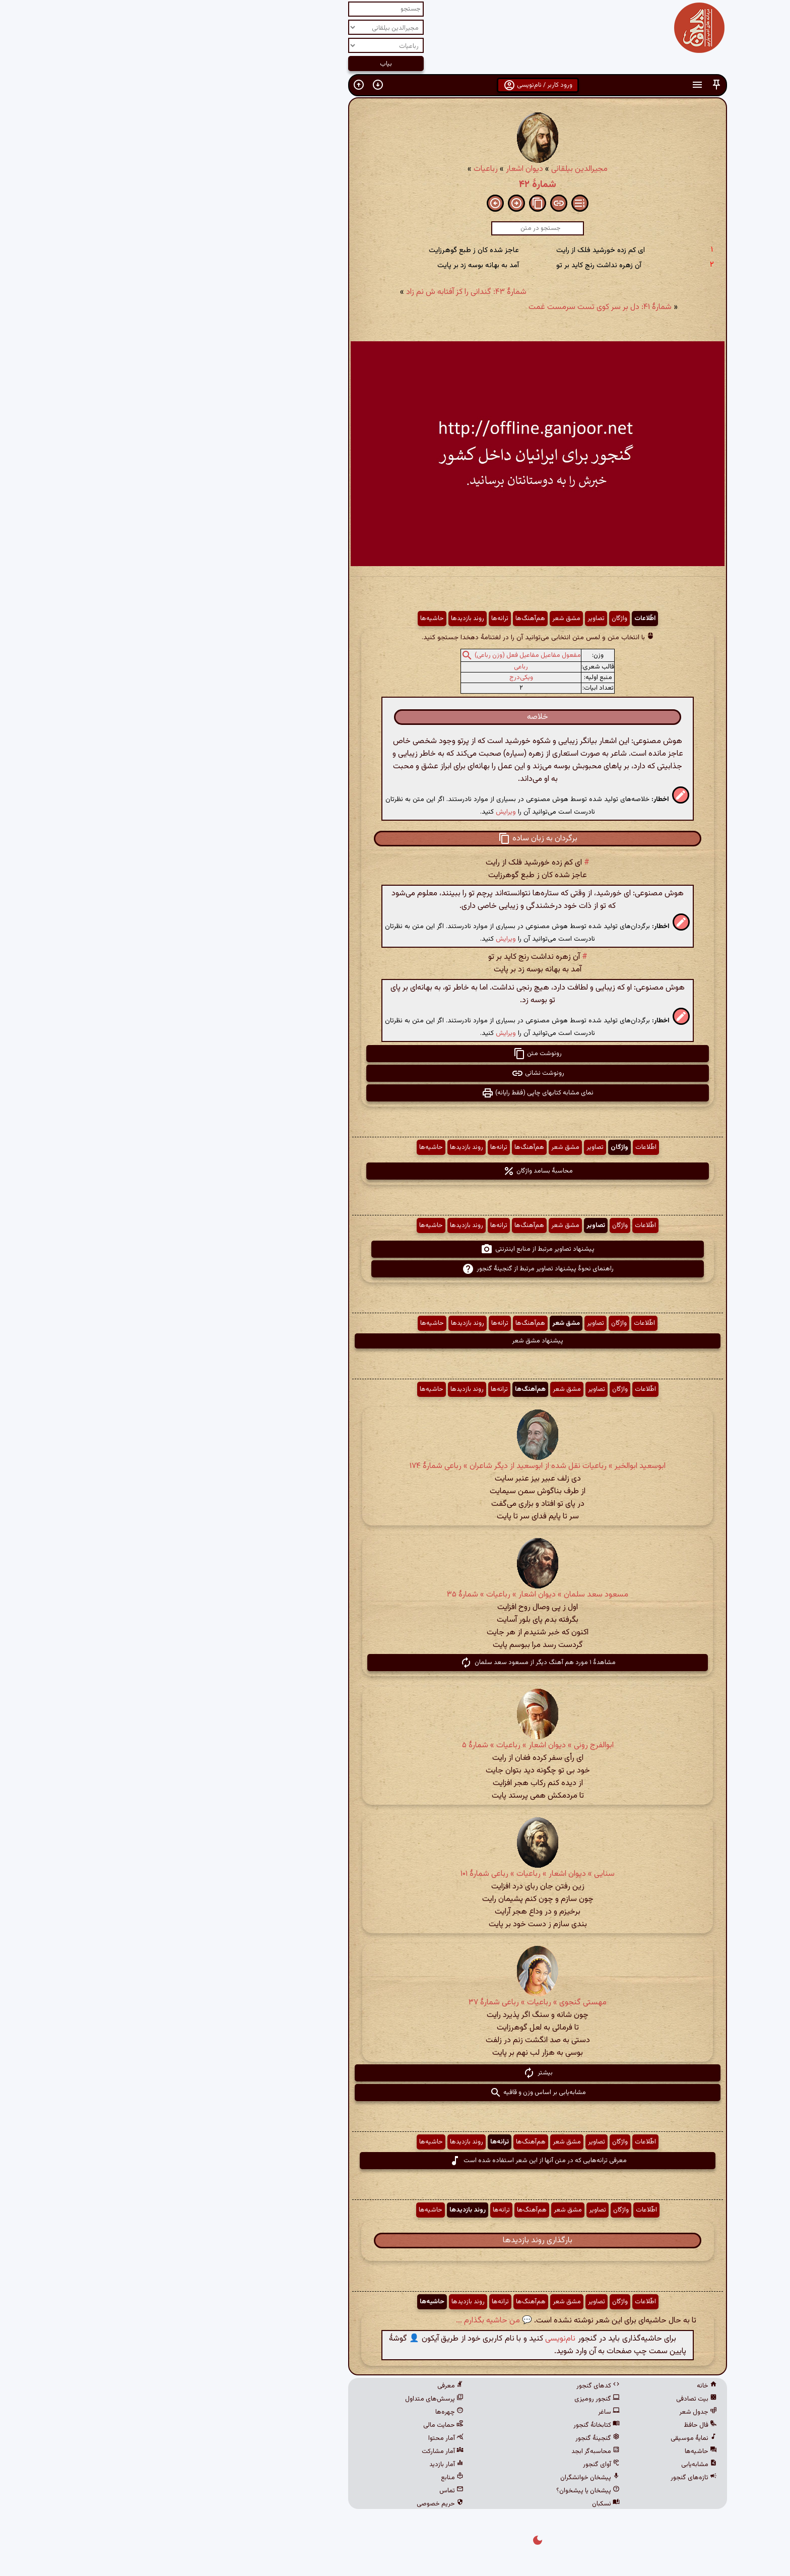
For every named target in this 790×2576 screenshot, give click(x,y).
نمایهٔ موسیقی (551, 2438)
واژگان (477, 619)
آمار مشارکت (300, 2451)
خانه (564, 2386)
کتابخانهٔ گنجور (454, 2425)
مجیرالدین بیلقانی (437, 169)
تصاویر (453, 619)
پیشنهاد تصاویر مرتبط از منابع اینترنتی (395, 1249)
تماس (309, 2491)
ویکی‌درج (378, 677)
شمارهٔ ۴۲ (395, 184)
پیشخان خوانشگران (447, 2478)
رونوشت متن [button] (395, 1054)
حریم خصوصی (297, 2504)
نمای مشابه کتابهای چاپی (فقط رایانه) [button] (395, 1093)
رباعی (378, 667)
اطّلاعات (502, 619)
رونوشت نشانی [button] (395, 1073)
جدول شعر (555, 2412)
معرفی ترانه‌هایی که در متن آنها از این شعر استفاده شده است (395, 2161)
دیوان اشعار (382, 169)
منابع (309, 2478)
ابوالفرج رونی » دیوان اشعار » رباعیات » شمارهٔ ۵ (395, 1745)
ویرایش (363, 812)
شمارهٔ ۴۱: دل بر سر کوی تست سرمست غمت (457, 307)
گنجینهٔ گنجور (455, 2438)
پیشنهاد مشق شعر (395, 1341)
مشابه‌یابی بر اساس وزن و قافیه (395, 2093)
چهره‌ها (307, 2412)
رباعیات (343, 169)
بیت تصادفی (554, 2399)
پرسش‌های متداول (291, 2399)
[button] (573, 85)
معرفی (308, 2386)
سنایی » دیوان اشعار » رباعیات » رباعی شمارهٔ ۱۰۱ (395, 1874)
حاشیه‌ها (289, 619)
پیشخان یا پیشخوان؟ (445, 2491)
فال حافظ (557, 2425)
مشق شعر (424, 619)
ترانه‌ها (357, 619)
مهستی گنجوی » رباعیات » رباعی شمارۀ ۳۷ (395, 2002)
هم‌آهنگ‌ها (388, 619)
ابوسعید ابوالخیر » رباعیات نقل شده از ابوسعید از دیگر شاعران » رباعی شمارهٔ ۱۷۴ (395, 1466)
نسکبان (463, 2504)
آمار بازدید (304, 2465)
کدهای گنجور (455, 2386)
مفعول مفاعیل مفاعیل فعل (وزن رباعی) (385, 655)
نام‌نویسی (418, 2339)
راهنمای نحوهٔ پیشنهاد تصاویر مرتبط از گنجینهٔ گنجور (395, 1269)
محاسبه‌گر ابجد (453, 2451)
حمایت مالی (301, 2425)
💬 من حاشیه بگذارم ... (351, 2320)
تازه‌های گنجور (551, 2478)
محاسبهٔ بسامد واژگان (395, 1171)
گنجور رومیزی (454, 2399)
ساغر (466, 2412)
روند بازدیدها (325, 619)
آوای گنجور (458, 2465)
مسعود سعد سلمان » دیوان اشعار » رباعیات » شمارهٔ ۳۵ (395, 1594)
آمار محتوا (303, 2438)
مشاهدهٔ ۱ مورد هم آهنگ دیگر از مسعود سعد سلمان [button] (395, 1663)
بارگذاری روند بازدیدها (395, 2240)
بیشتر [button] (395, 2073)
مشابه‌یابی (556, 2465)
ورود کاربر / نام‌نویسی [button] (395, 85)
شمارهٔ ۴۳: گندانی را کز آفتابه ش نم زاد (324, 292)
